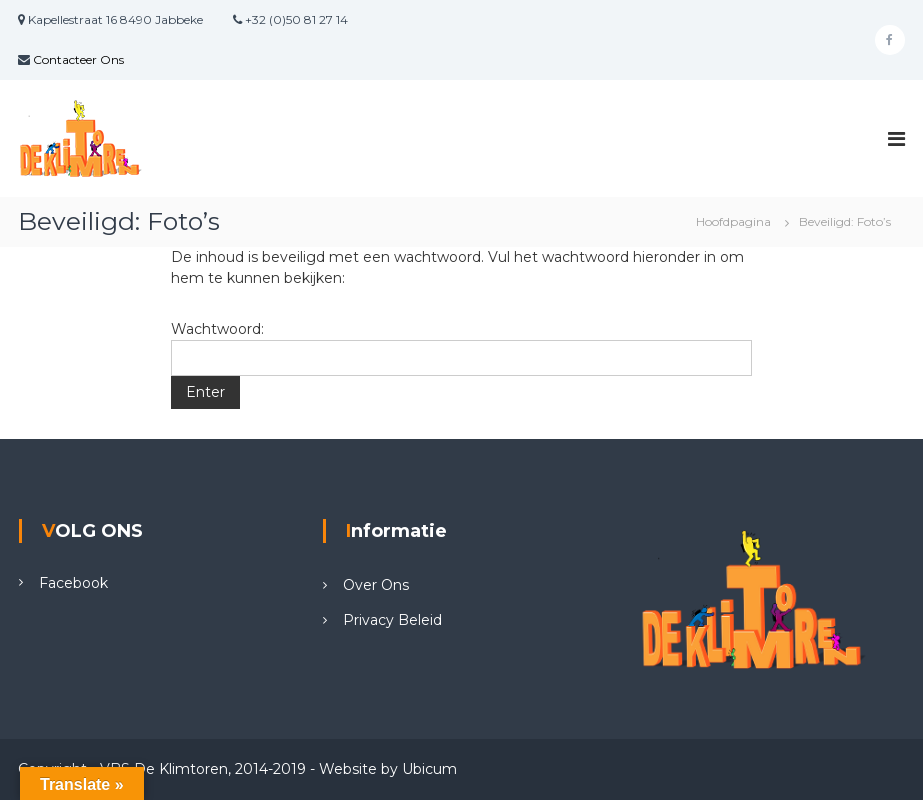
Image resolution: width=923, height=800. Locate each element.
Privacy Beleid (392, 620)
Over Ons (376, 585)
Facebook (73, 583)
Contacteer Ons (78, 59)
